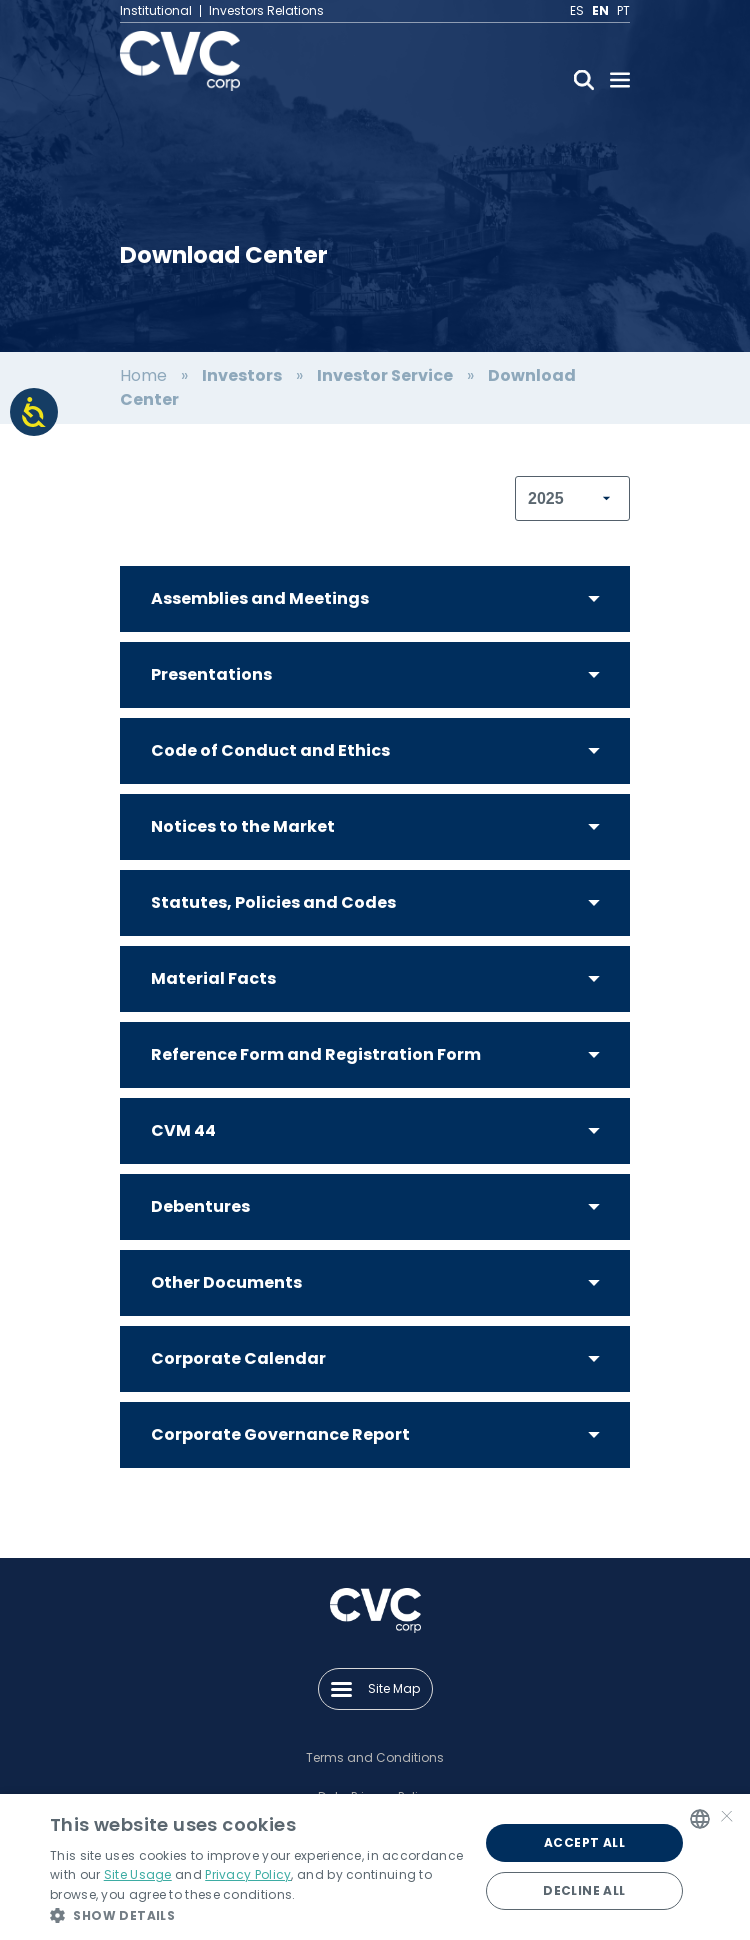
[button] (258, 1915)
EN (600, 11)
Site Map (375, 1688)
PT (623, 11)
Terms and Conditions (375, 1757)
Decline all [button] (584, 1890)
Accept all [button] (584, 1842)
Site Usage (138, 1874)
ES (577, 11)
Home (143, 375)
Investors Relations (266, 11)
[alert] (375, 1867)
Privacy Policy (248, 1874)
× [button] (727, 1818)
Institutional (156, 11)
